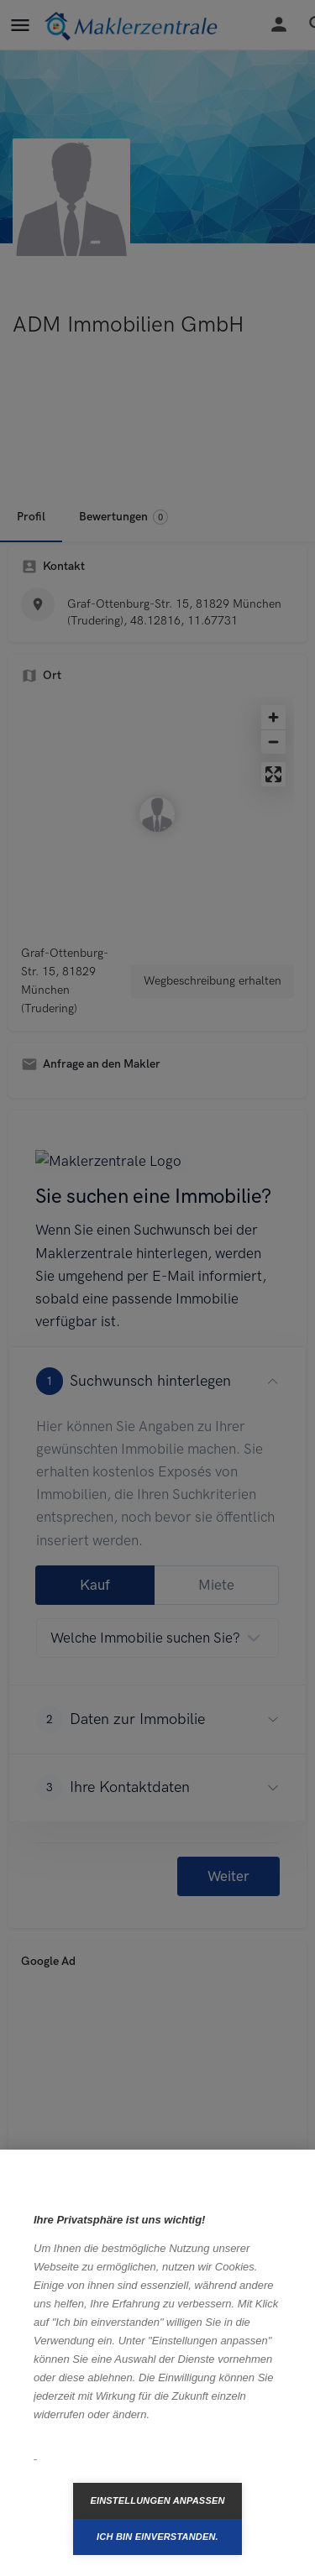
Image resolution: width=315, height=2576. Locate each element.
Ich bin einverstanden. (157, 2537)
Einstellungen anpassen (157, 2500)
